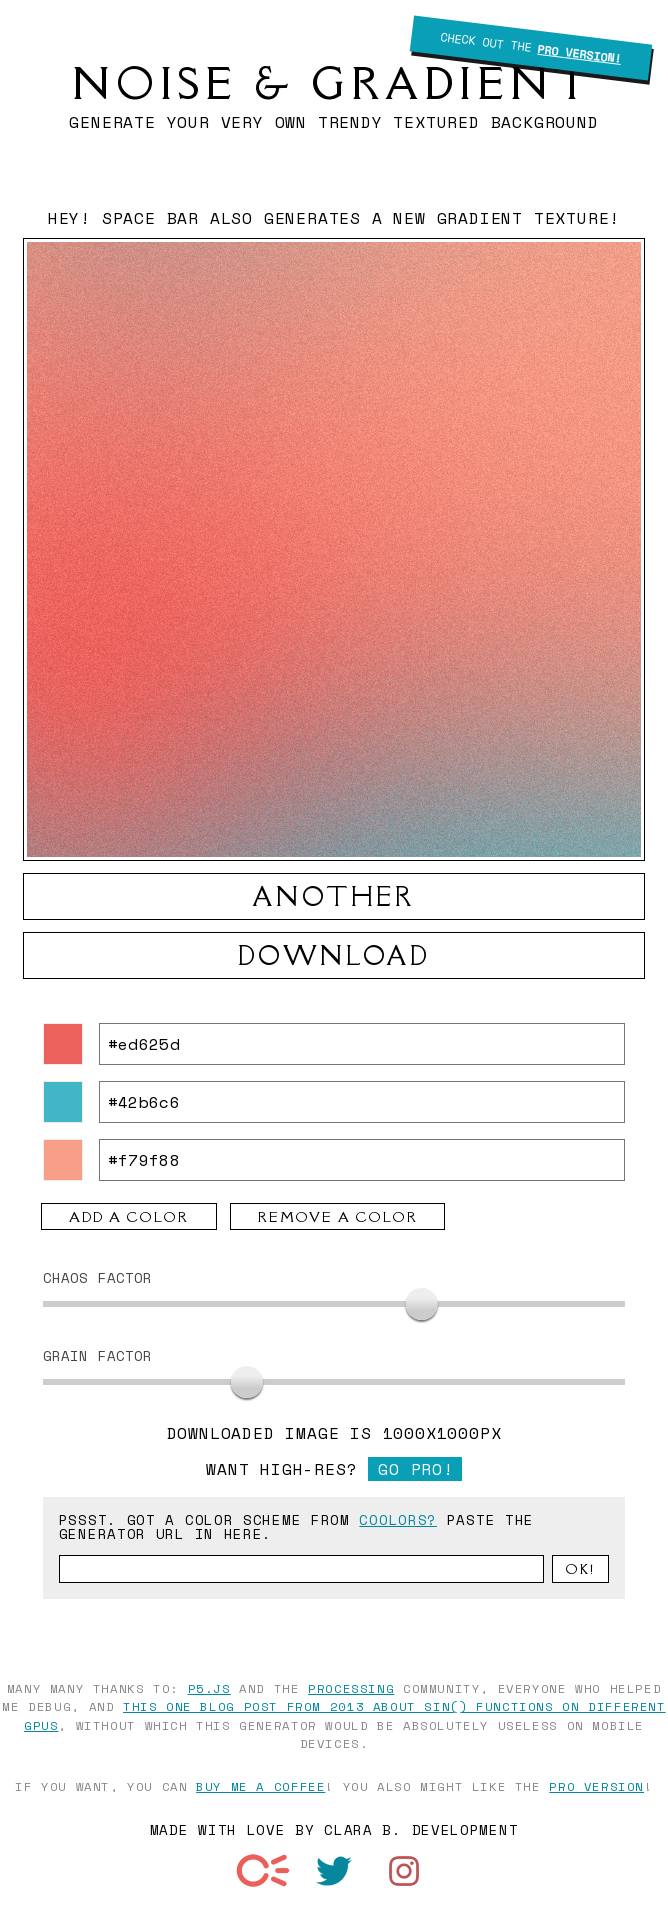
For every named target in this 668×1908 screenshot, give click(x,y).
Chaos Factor (98, 1277)
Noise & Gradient (334, 83)
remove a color (338, 1217)
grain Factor (98, 1355)
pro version (596, 1786)
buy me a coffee (260, 1786)
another (333, 896)
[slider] (421, 1304)
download (334, 955)
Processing (351, 1688)
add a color (129, 1217)
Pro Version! (579, 53)
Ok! (580, 1569)
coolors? (398, 1519)
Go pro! (416, 1469)
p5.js (209, 1688)
